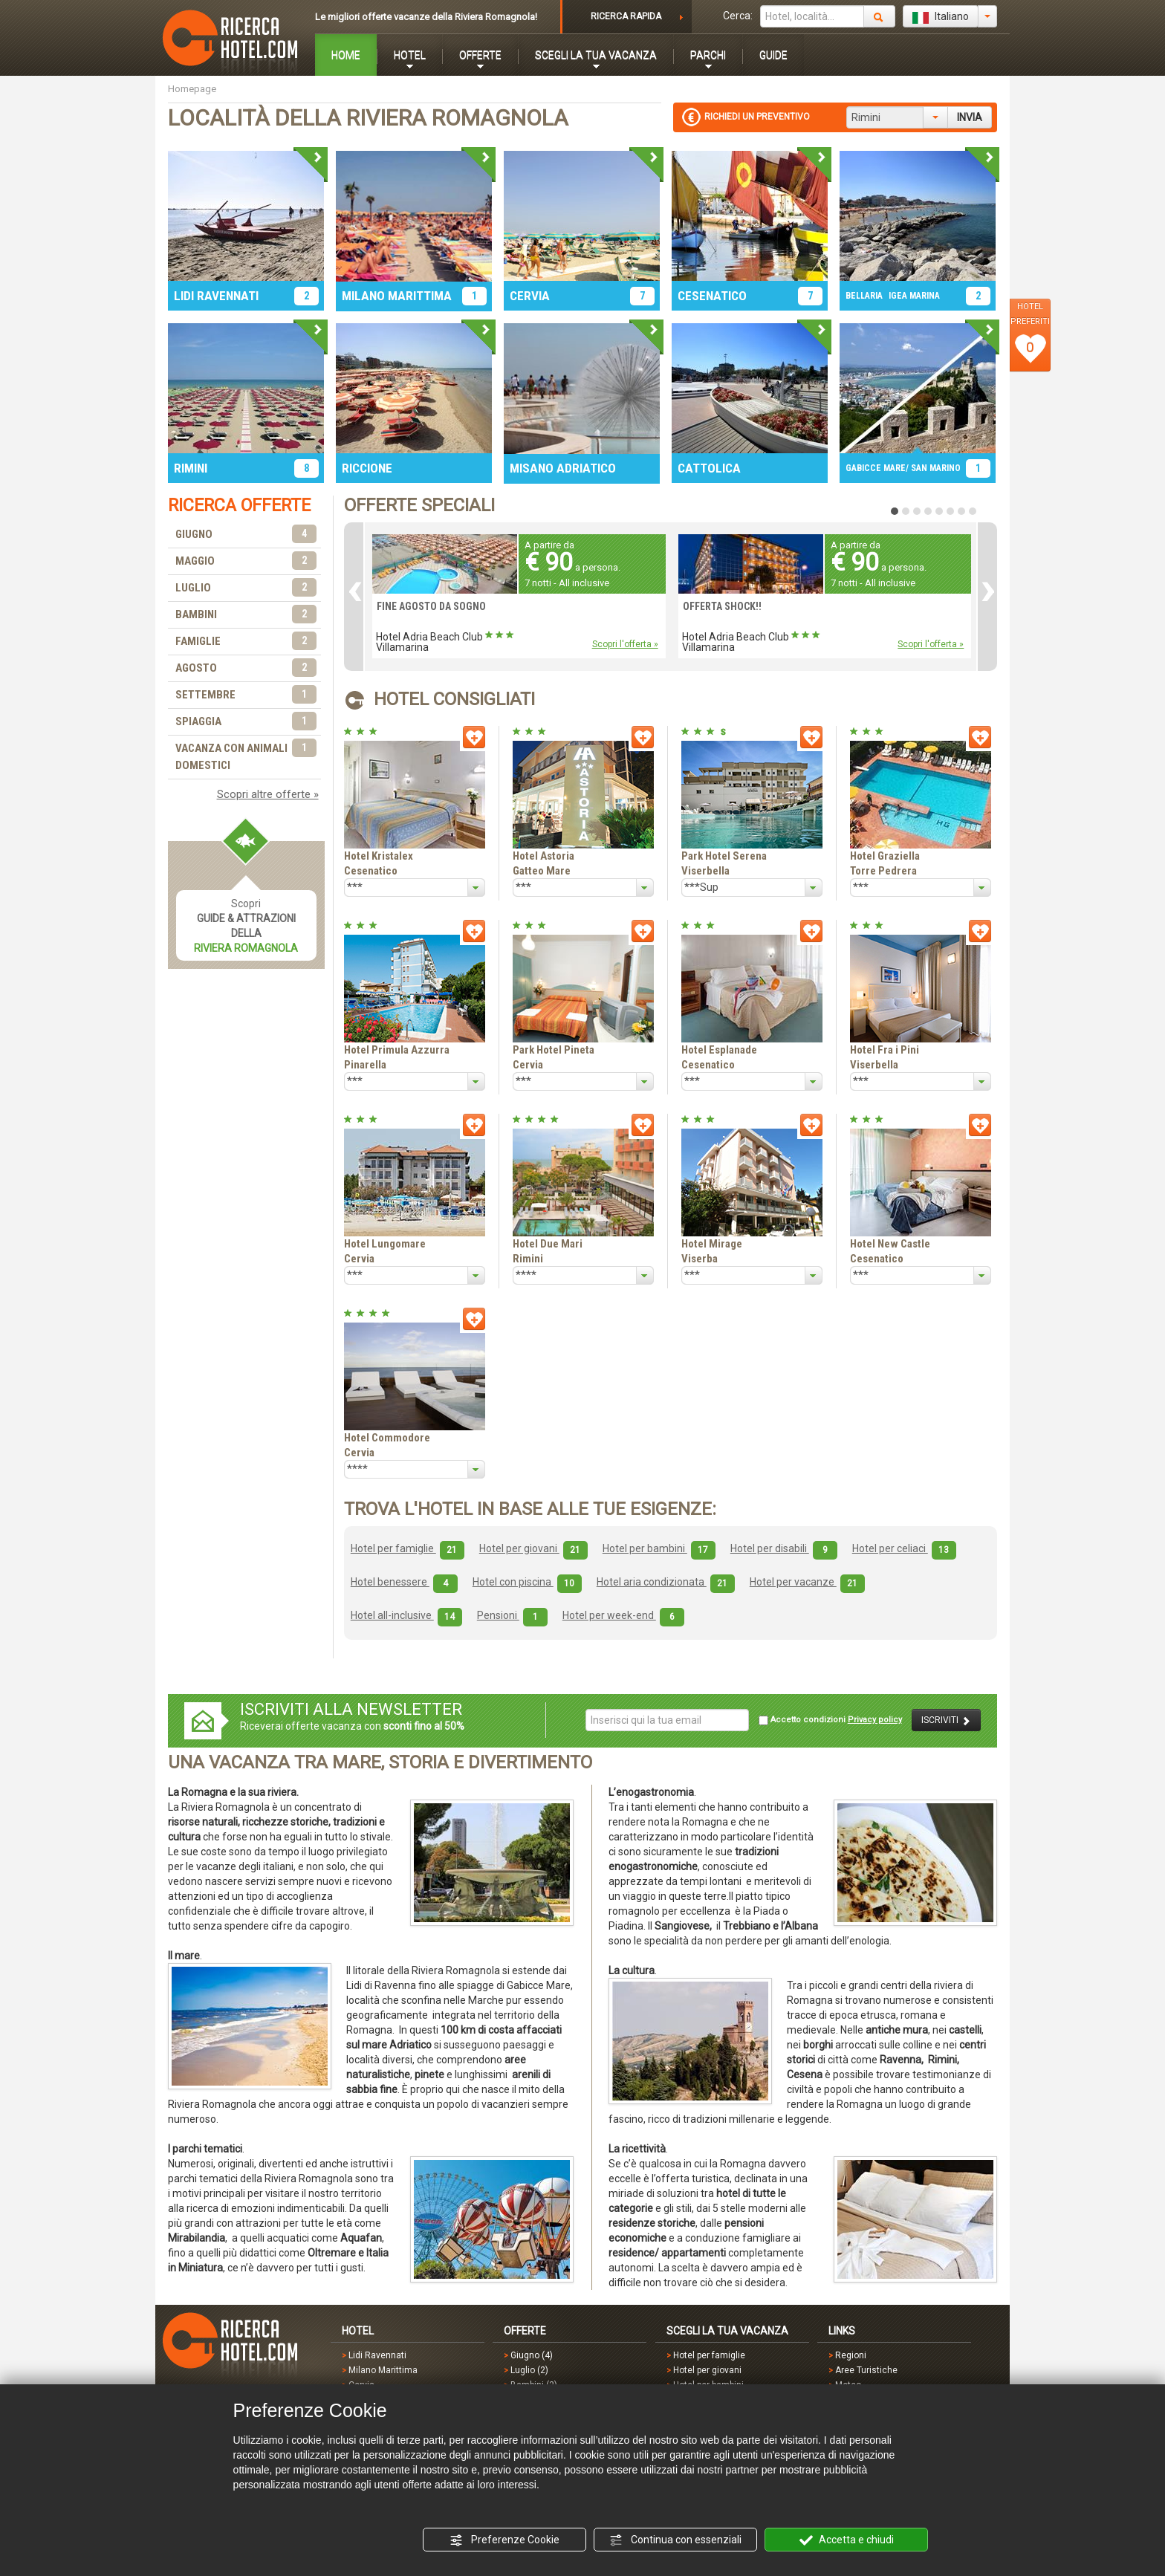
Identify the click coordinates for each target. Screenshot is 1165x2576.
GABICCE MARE (876, 468)
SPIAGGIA (246, 721)
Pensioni (512, 1615)
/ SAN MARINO (933, 468)
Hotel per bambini (659, 1548)
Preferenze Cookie (504, 2540)
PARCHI (708, 55)
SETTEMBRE (246, 695)
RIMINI (190, 468)
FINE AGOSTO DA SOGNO (431, 606)
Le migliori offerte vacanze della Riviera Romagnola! (426, 16)
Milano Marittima (383, 2370)
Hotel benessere (404, 1582)
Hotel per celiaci (904, 1548)
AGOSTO (246, 668)
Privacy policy (875, 1720)
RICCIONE (367, 468)
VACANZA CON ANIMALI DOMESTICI (246, 756)
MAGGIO (246, 561)
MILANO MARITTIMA (397, 295)
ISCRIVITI (946, 1720)
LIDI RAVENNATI (216, 295)
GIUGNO (246, 534)
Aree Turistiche (866, 2370)
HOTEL (410, 55)
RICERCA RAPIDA (626, 16)
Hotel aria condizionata (666, 1582)
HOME (345, 55)
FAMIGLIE (246, 641)
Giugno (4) (531, 2355)
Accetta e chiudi (846, 2540)
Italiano (940, 17)
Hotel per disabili (783, 1548)
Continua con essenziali (675, 2540)
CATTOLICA (709, 468)
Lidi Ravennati (377, 2355)
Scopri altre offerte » (268, 794)
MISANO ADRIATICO (563, 468)
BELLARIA (864, 296)
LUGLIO (246, 588)
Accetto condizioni (830, 1720)
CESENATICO (712, 295)
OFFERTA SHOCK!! (722, 606)
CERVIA (530, 295)
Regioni (850, 2355)
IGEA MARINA (914, 296)
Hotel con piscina (527, 1582)
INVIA (969, 117)
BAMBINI (246, 614)
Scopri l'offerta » (625, 644)
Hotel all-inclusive (406, 1615)
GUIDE (773, 55)
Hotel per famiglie (407, 1548)
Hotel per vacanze (807, 1582)
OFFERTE (480, 55)
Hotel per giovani (533, 1548)
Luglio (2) (529, 2370)
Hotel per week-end (623, 1615)
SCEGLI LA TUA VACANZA (596, 55)
